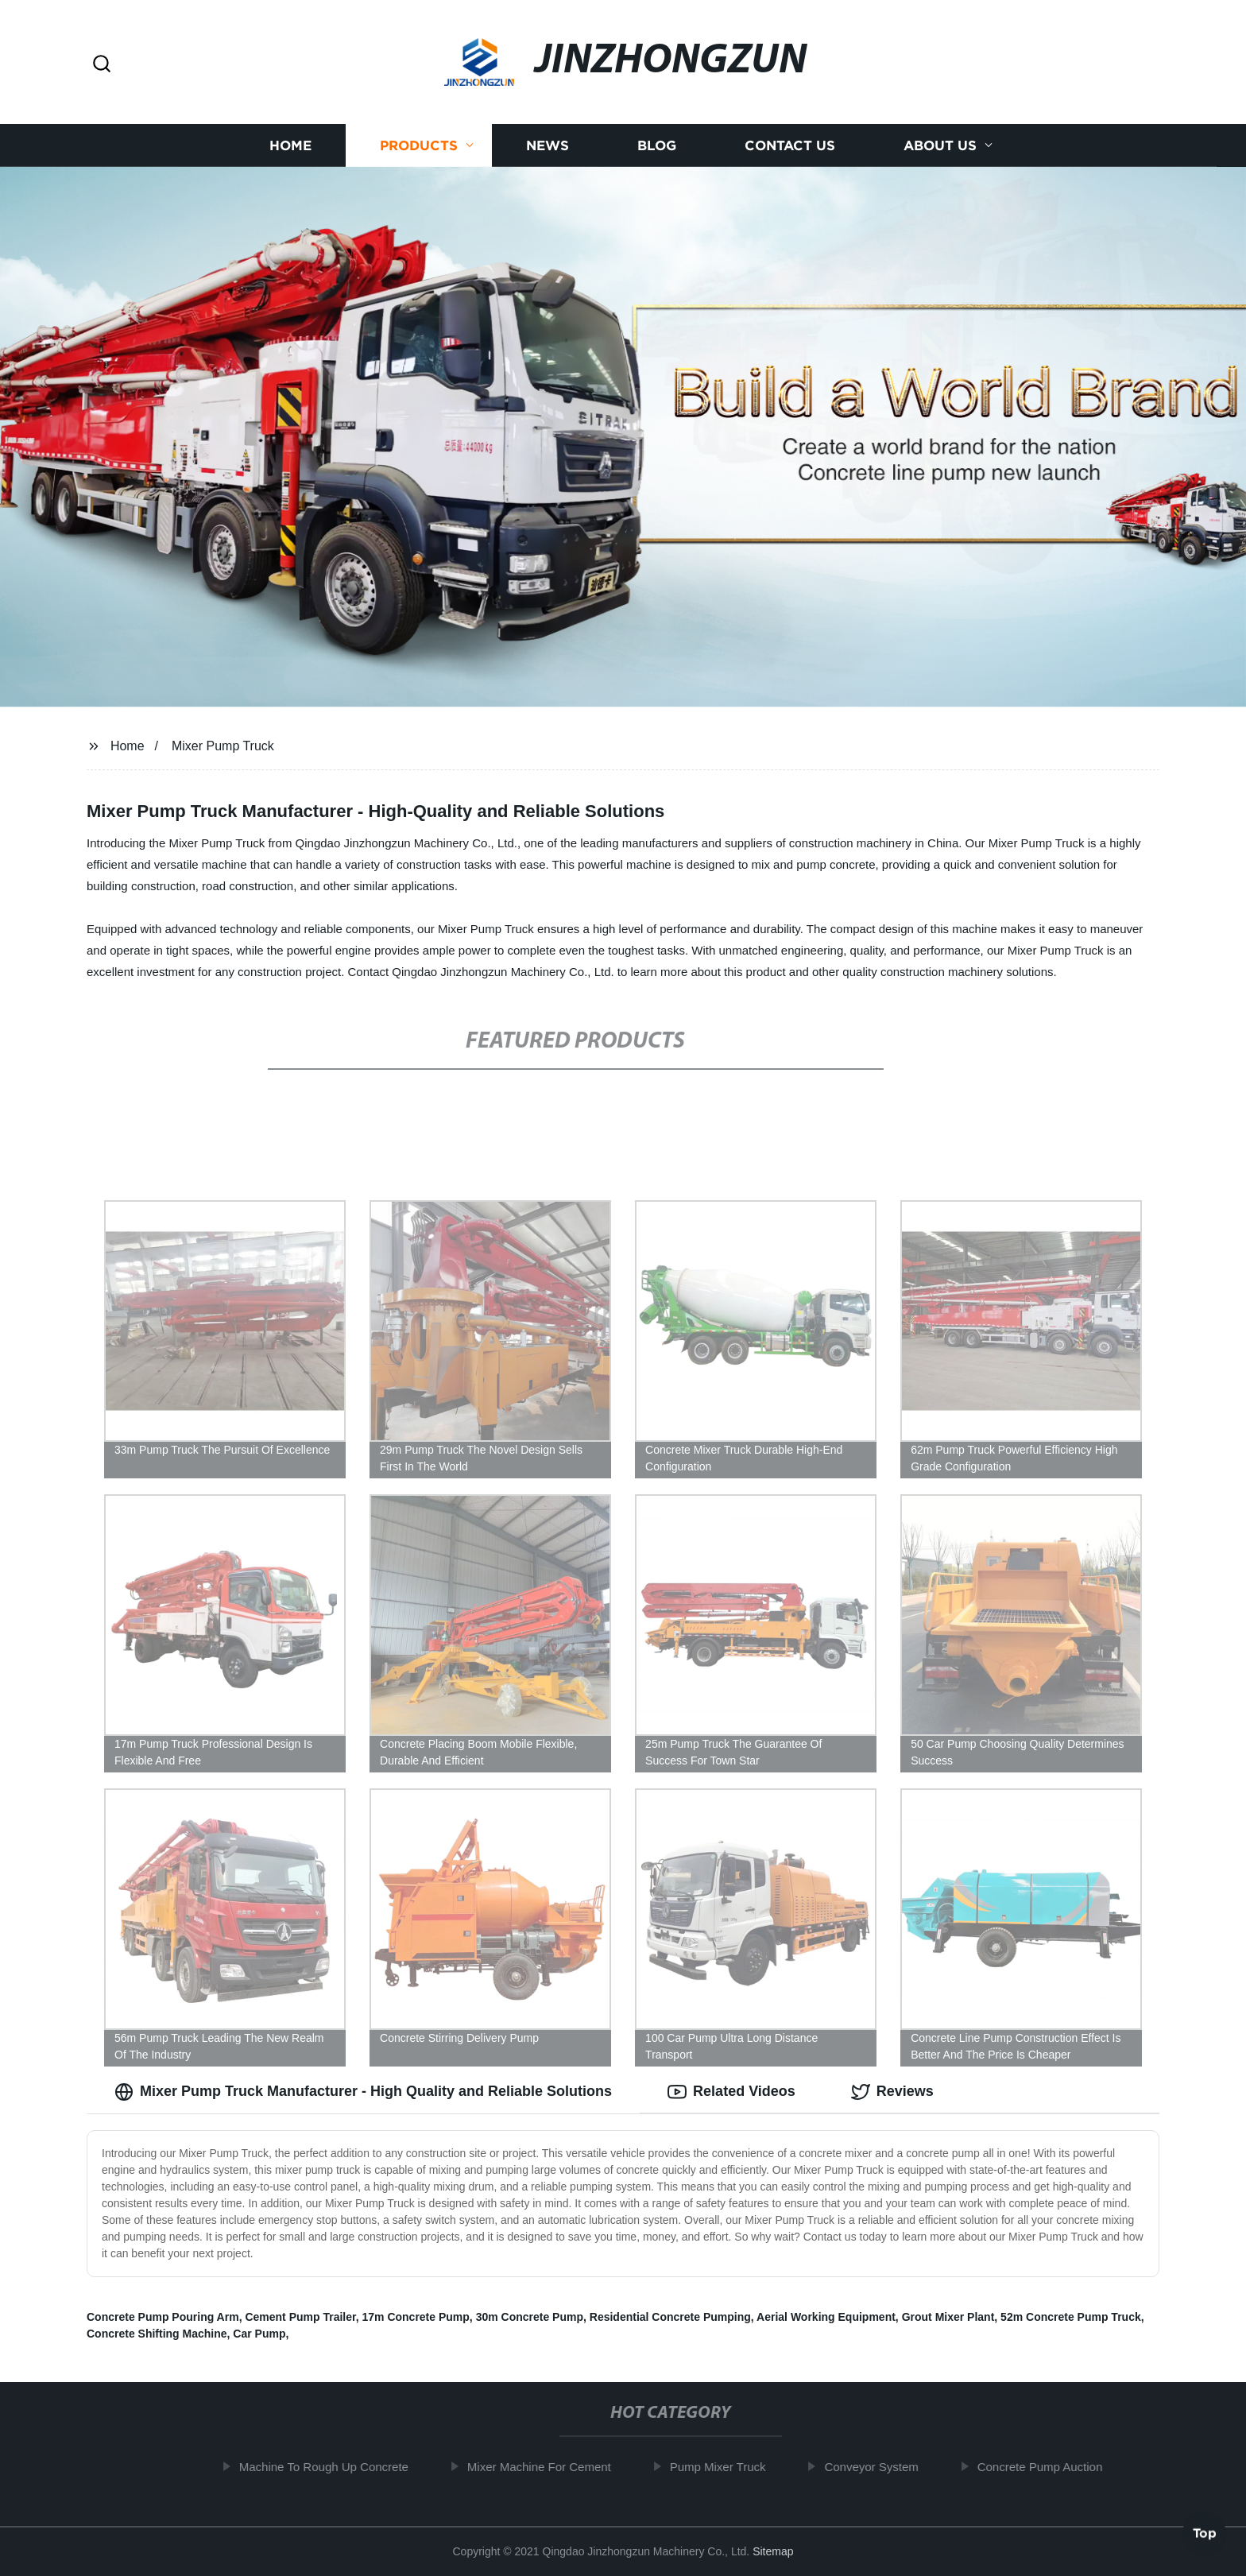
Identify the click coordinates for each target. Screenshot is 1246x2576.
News (547, 145)
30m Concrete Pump (529, 2317)
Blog (656, 145)
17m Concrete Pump (415, 2317)
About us (940, 145)
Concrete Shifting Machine (157, 2333)
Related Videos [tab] (731, 2091)
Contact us (790, 145)
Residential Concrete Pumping (670, 2317)
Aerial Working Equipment (826, 2317)
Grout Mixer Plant (948, 2317)
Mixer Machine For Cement (548, 2466)
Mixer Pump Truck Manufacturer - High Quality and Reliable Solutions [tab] (363, 2091)
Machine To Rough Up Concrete (332, 2466)
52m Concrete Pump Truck (1070, 2317)
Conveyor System (880, 2466)
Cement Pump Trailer (300, 2317)
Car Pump (259, 2333)
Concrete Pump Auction (1049, 2466)
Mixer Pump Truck (223, 746)
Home (290, 145)
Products (419, 145)
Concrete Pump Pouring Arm (163, 2317)
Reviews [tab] (892, 2091)
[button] (102, 64)
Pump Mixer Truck (727, 2466)
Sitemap (773, 2551)
